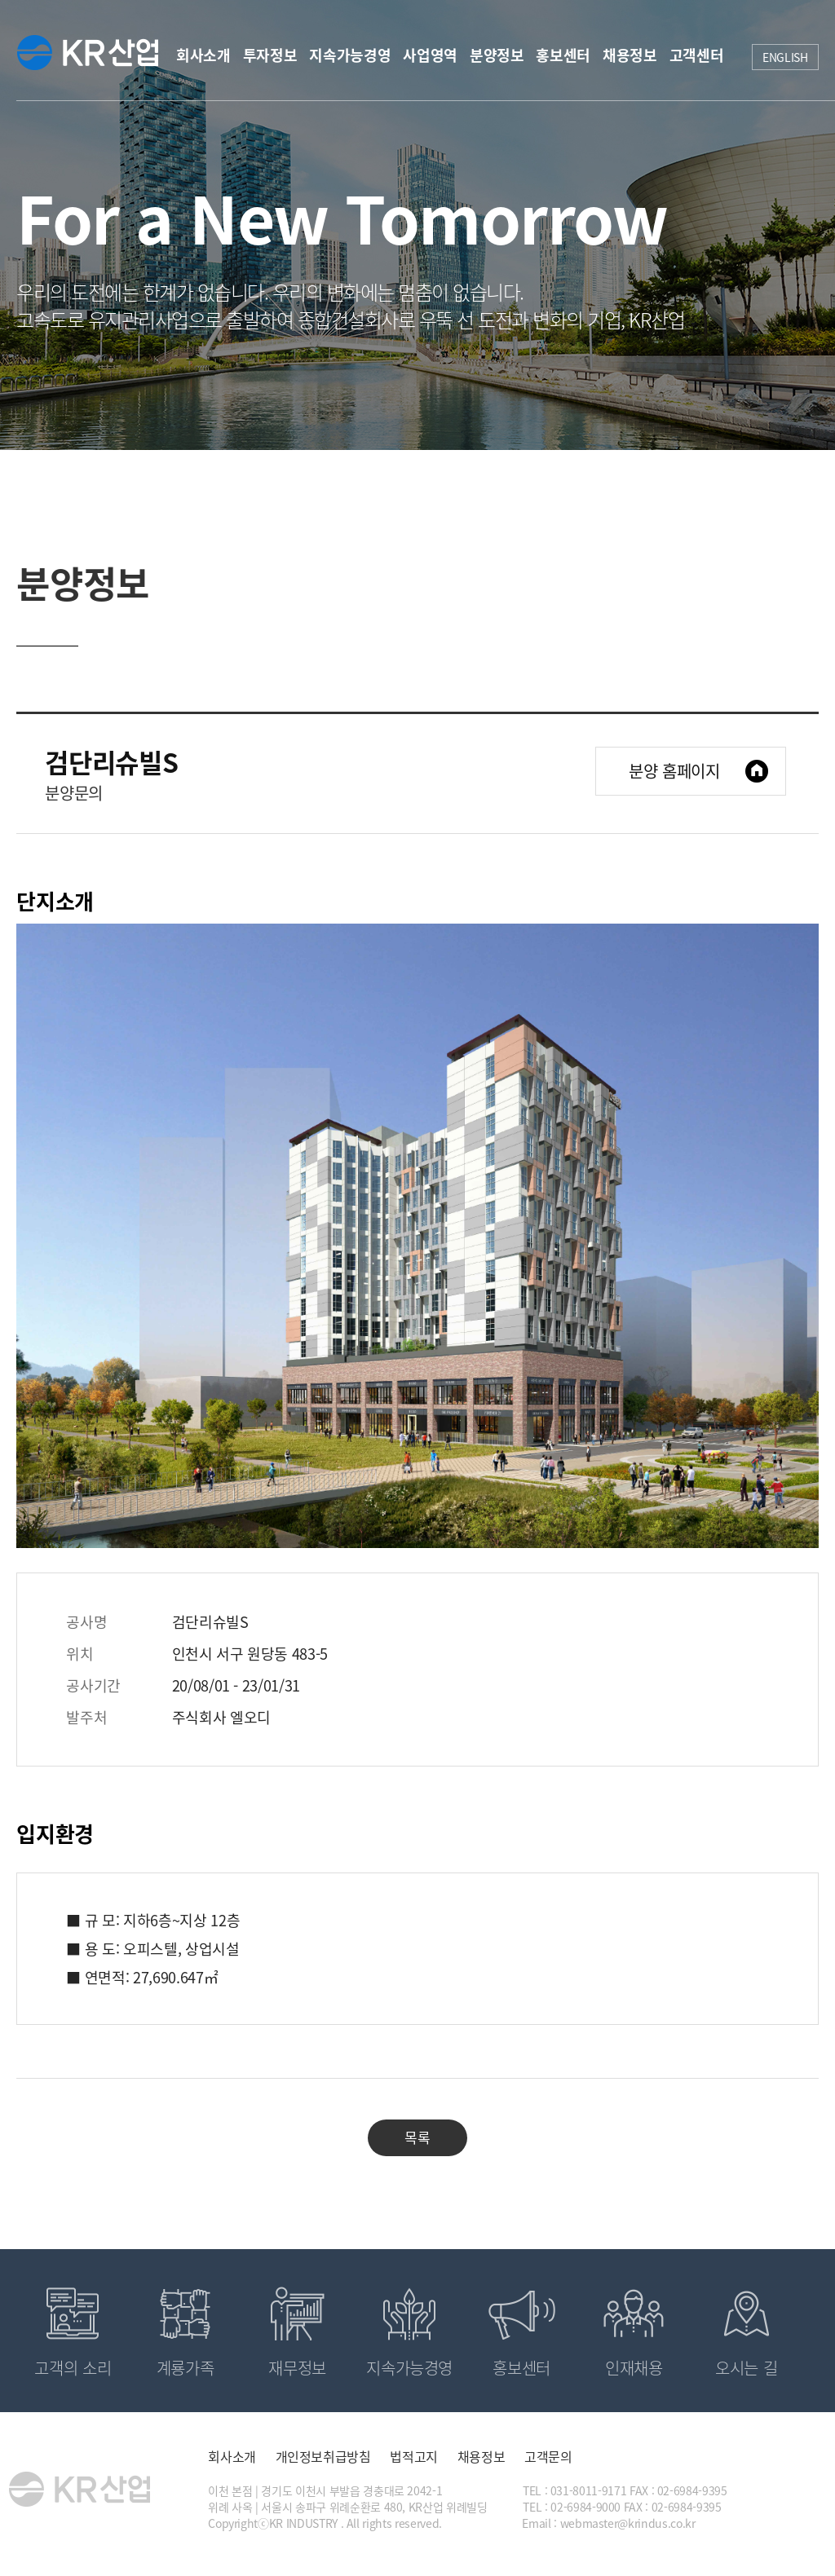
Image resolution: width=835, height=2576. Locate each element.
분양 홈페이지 (674, 771)
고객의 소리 (72, 2368)
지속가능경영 (350, 55)
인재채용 (634, 2368)
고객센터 (696, 55)
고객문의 (548, 2456)
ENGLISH (785, 57)
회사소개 (203, 55)
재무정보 (297, 2368)
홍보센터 (563, 55)
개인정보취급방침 (323, 2456)
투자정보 (270, 55)
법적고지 (414, 2456)
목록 (417, 2137)
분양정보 (497, 55)
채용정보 (630, 55)
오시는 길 (746, 2368)
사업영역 (430, 55)
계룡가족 (185, 2368)
